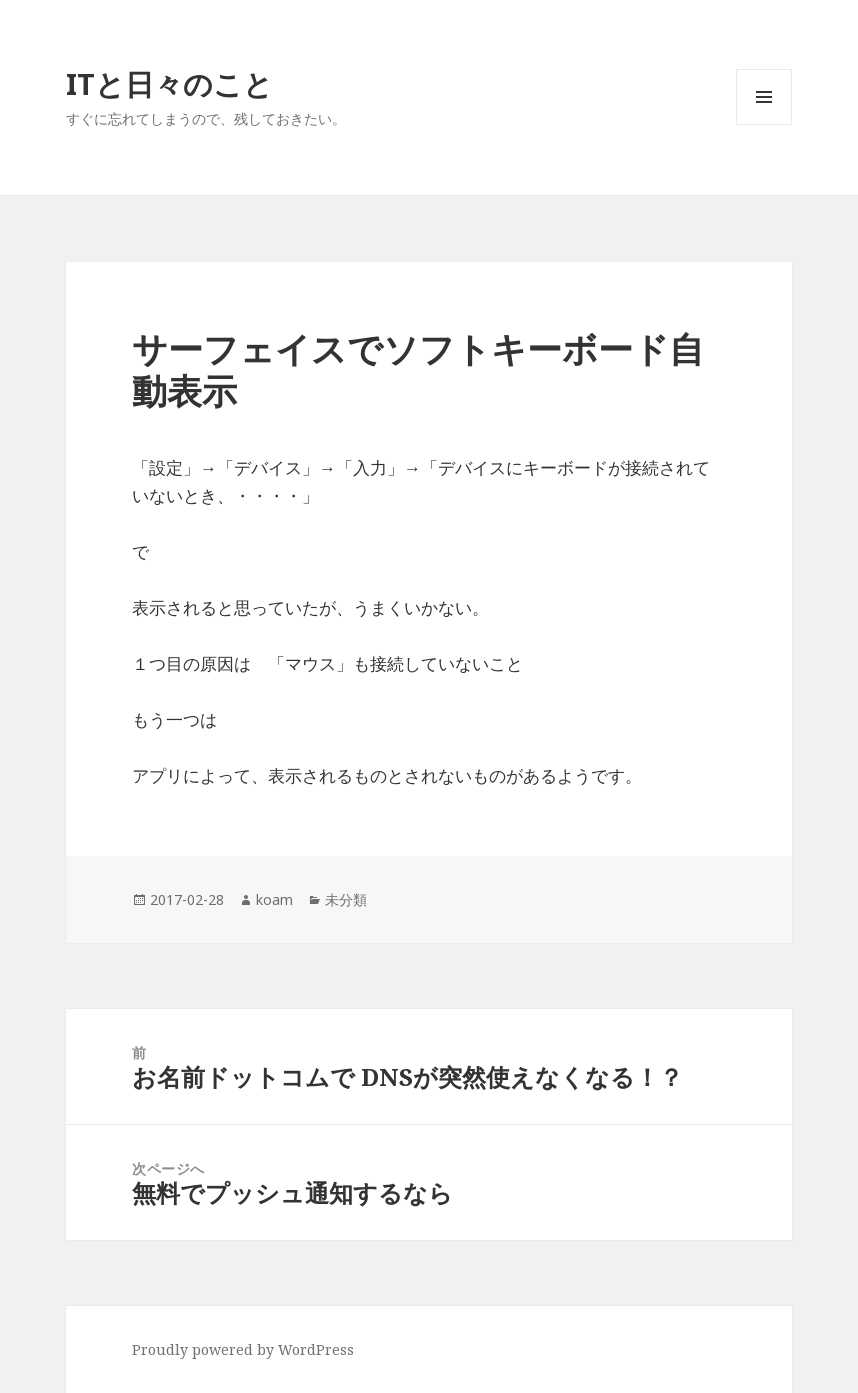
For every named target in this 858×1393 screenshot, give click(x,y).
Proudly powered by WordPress (243, 1349)
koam (274, 899)
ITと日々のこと (169, 83)
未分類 (346, 899)
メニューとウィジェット (764, 124)
